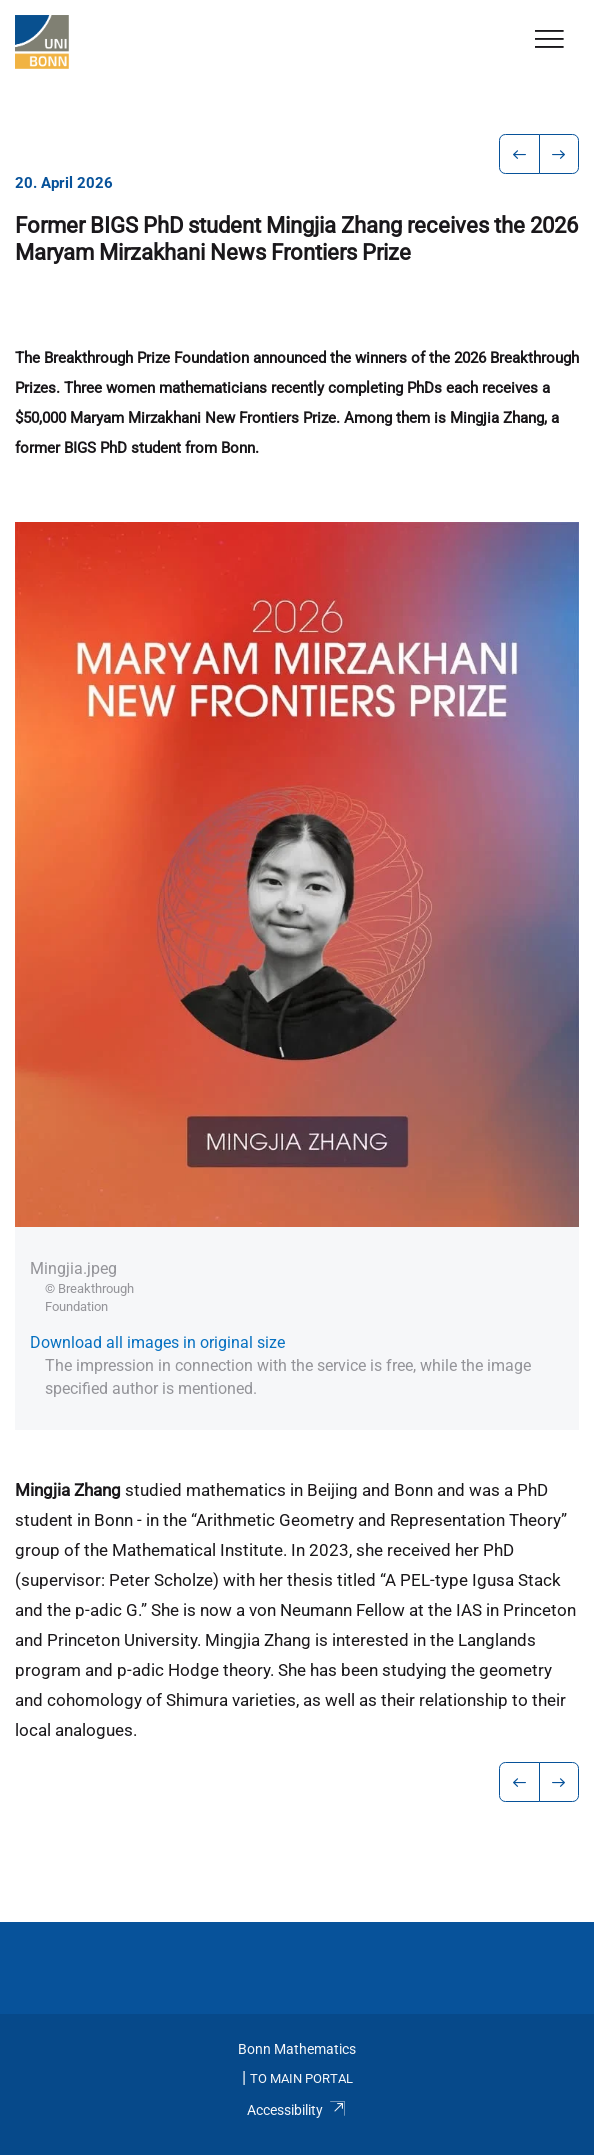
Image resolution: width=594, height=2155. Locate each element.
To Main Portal (301, 2078)
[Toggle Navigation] (549, 40)
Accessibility (296, 2110)
